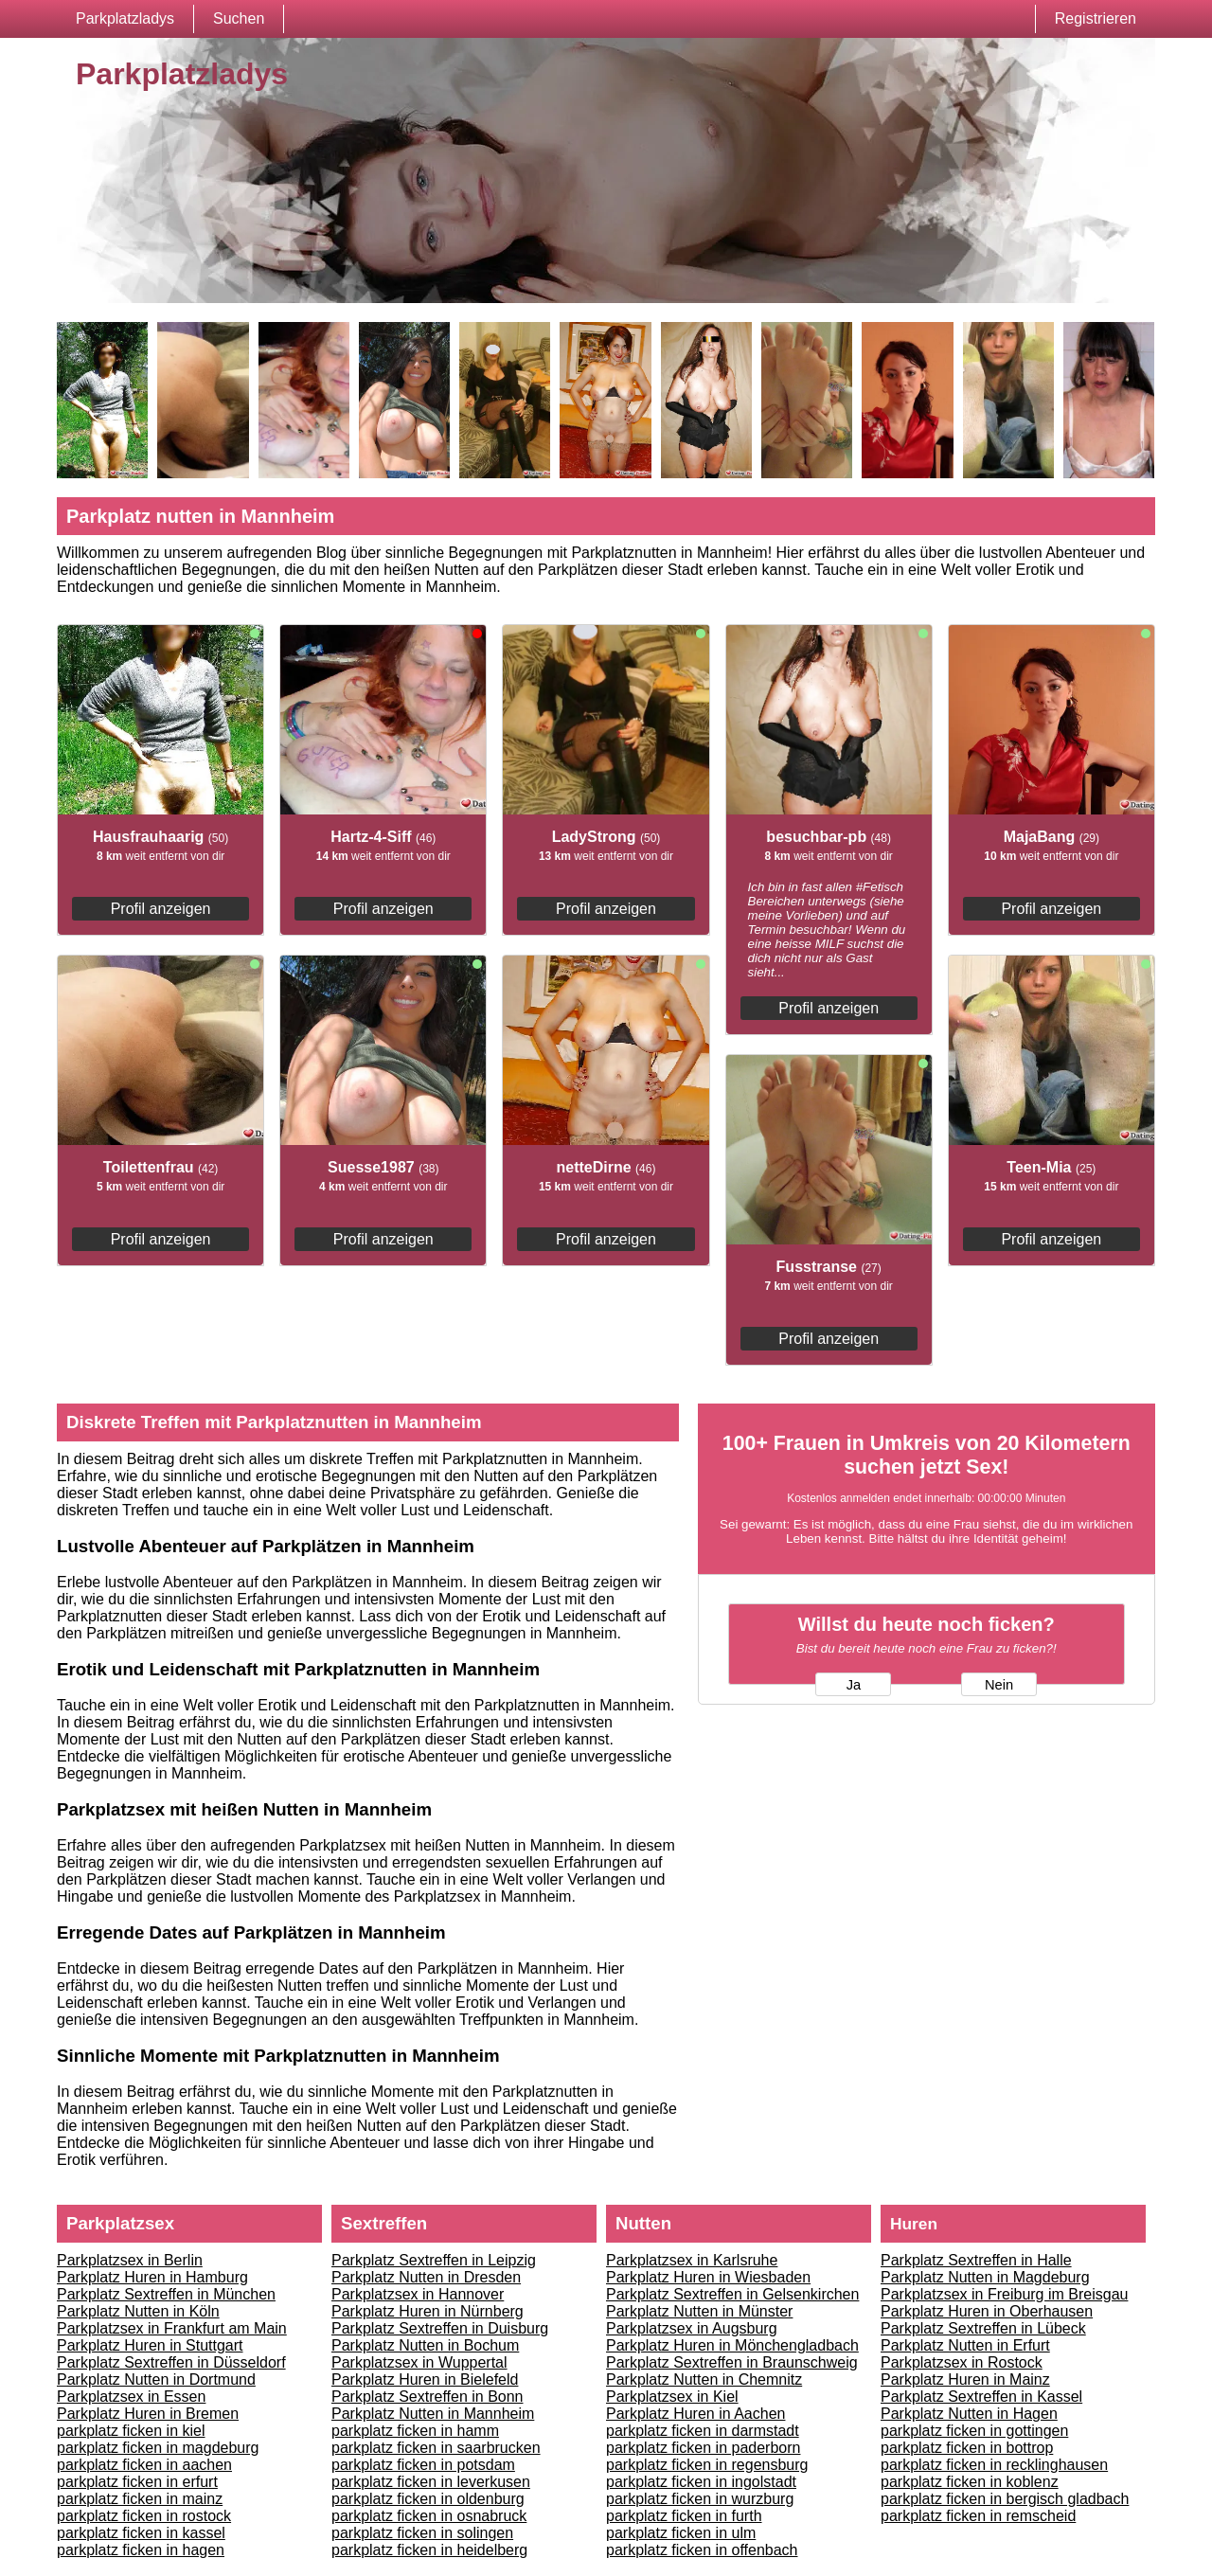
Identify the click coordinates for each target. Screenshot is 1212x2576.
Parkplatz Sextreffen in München (166, 2294)
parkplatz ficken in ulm (681, 2533)
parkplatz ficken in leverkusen (430, 2482)
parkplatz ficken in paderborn (703, 2448)
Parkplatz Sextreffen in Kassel (981, 2396)
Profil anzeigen (161, 909)
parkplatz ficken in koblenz (970, 2482)
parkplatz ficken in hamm (415, 2431)
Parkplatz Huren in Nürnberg (427, 2311)
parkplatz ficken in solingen (422, 2533)
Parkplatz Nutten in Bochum (425, 2345)
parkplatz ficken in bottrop (967, 2448)
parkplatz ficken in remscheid (978, 2516)
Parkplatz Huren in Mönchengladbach (732, 2345)
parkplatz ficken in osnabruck (428, 2516)
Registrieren (1095, 18)
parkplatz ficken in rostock (144, 2516)
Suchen (238, 18)
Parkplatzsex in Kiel (672, 2396)
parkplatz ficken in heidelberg (429, 2550)
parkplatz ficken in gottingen (974, 2431)
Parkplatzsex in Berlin (130, 2260)
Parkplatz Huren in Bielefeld (424, 2379)
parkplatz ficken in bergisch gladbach (1005, 2499)
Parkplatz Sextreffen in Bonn (427, 2396)
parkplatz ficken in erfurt (137, 2482)
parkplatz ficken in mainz (140, 2499)
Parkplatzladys (125, 18)
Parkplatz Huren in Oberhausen (987, 2311)
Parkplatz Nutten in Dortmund (156, 2379)
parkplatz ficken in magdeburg (157, 2448)
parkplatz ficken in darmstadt (702, 2431)
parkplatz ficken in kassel (141, 2533)
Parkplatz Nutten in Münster (699, 2311)
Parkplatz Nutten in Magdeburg (985, 2277)
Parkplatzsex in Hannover (417, 2294)
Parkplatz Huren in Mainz (965, 2379)
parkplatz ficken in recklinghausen (994, 2465)
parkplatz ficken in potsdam (423, 2465)
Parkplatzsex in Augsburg (691, 2328)
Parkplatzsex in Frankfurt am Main (172, 2328)
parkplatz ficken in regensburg (707, 2465)
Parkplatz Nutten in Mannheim (432, 2414)
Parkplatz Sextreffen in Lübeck (983, 2328)
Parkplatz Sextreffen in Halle (976, 2260)
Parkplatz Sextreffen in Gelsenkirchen (732, 2294)
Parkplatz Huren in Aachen (695, 2414)
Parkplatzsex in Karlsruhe (691, 2260)
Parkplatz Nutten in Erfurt (965, 2345)
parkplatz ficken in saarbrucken (436, 2448)
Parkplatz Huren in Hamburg (152, 2277)
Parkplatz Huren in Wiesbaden (708, 2277)
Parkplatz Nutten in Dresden (426, 2277)
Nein (999, 1684)
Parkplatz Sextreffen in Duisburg (439, 2328)
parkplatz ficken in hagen (140, 2550)
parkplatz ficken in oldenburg (428, 2499)
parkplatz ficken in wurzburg (699, 2499)
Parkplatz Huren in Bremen (148, 2414)
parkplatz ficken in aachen (144, 2465)
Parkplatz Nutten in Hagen (969, 2414)
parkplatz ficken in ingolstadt (701, 2482)
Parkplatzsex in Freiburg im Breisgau (1004, 2294)
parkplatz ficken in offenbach (702, 2550)
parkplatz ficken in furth (684, 2516)
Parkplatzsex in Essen (131, 2396)
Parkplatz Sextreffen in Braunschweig (732, 2362)
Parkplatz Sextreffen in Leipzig (433, 2260)
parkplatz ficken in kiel (131, 2431)
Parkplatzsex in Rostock (962, 2362)
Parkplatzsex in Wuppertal (419, 2362)
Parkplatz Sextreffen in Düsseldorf (171, 2362)
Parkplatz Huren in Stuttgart (150, 2345)
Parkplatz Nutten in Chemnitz (704, 2379)
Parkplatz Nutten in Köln (138, 2311)
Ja (854, 1684)
